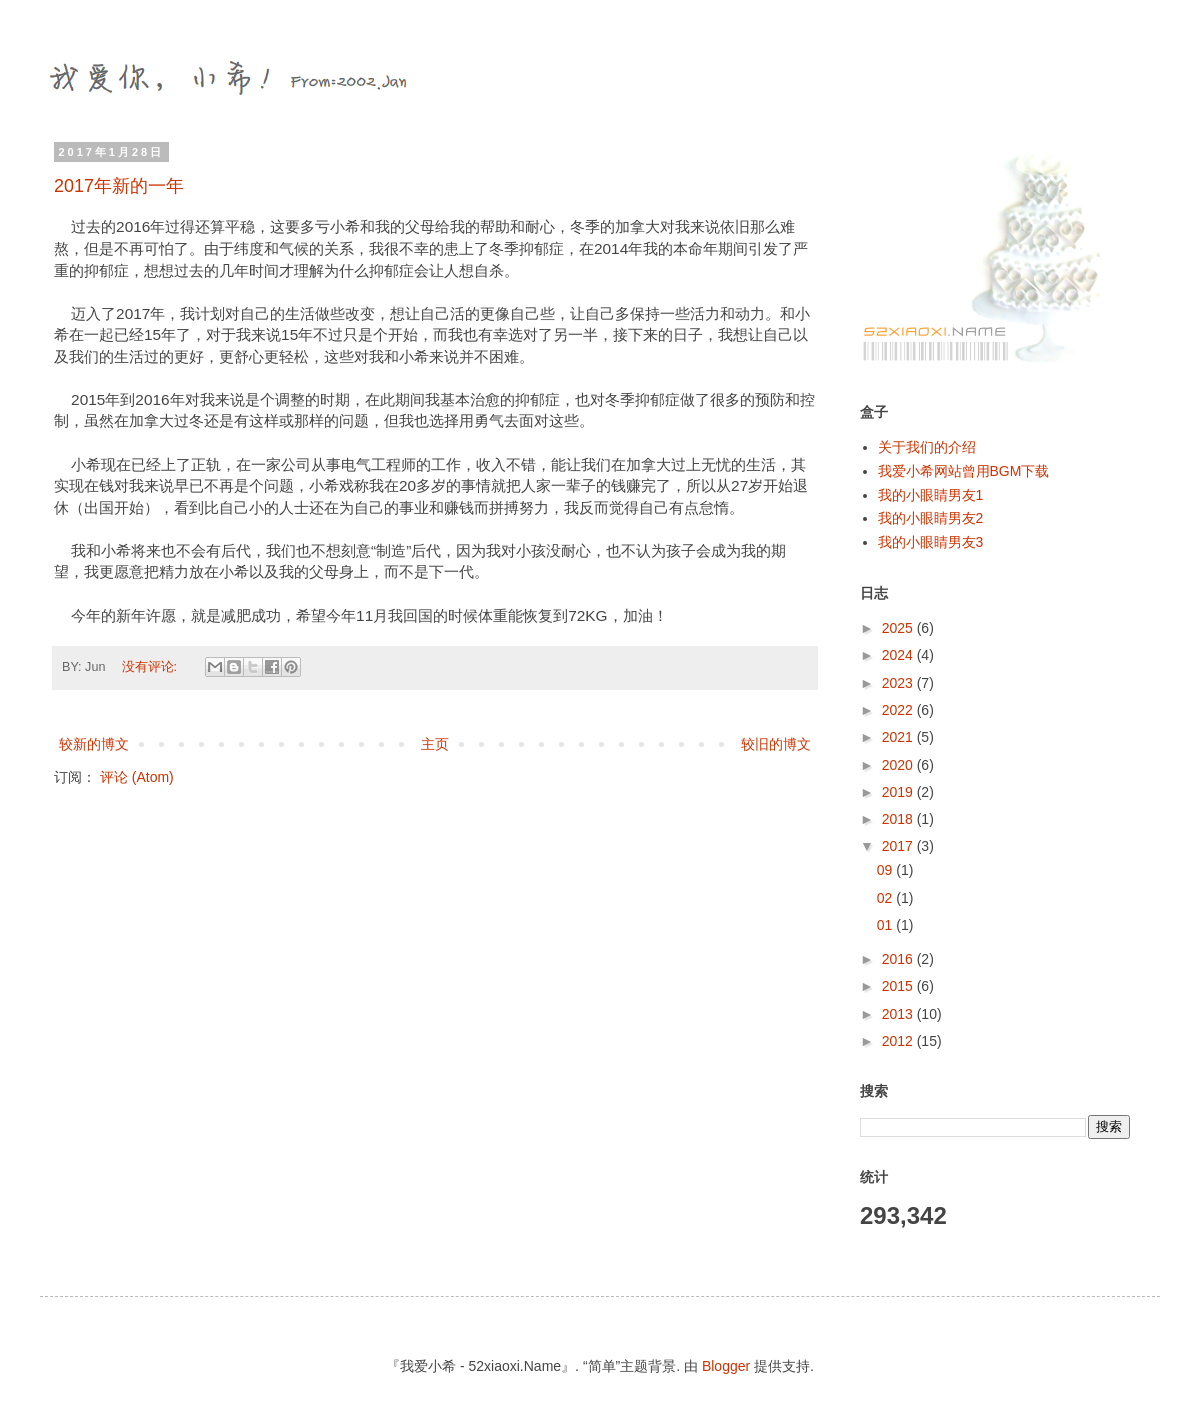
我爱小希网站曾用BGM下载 (964, 471)
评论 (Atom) (137, 777)
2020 (899, 765)
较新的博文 (94, 744)
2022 (899, 710)
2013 (899, 1014)
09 (886, 870)
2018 (899, 819)
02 (886, 898)
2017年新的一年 (119, 186)
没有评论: (151, 667)
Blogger (726, 1366)
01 (886, 925)
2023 (899, 683)
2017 (899, 846)
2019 (899, 792)
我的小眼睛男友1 (931, 495)
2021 (899, 737)
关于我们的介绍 (927, 447)
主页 (435, 744)
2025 (899, 628)
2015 (899, 986)
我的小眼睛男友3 (931, 542)
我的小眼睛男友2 (931, 518)
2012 (899, 1041)
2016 (899, 959)
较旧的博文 (776, 744)
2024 (899, 655)
